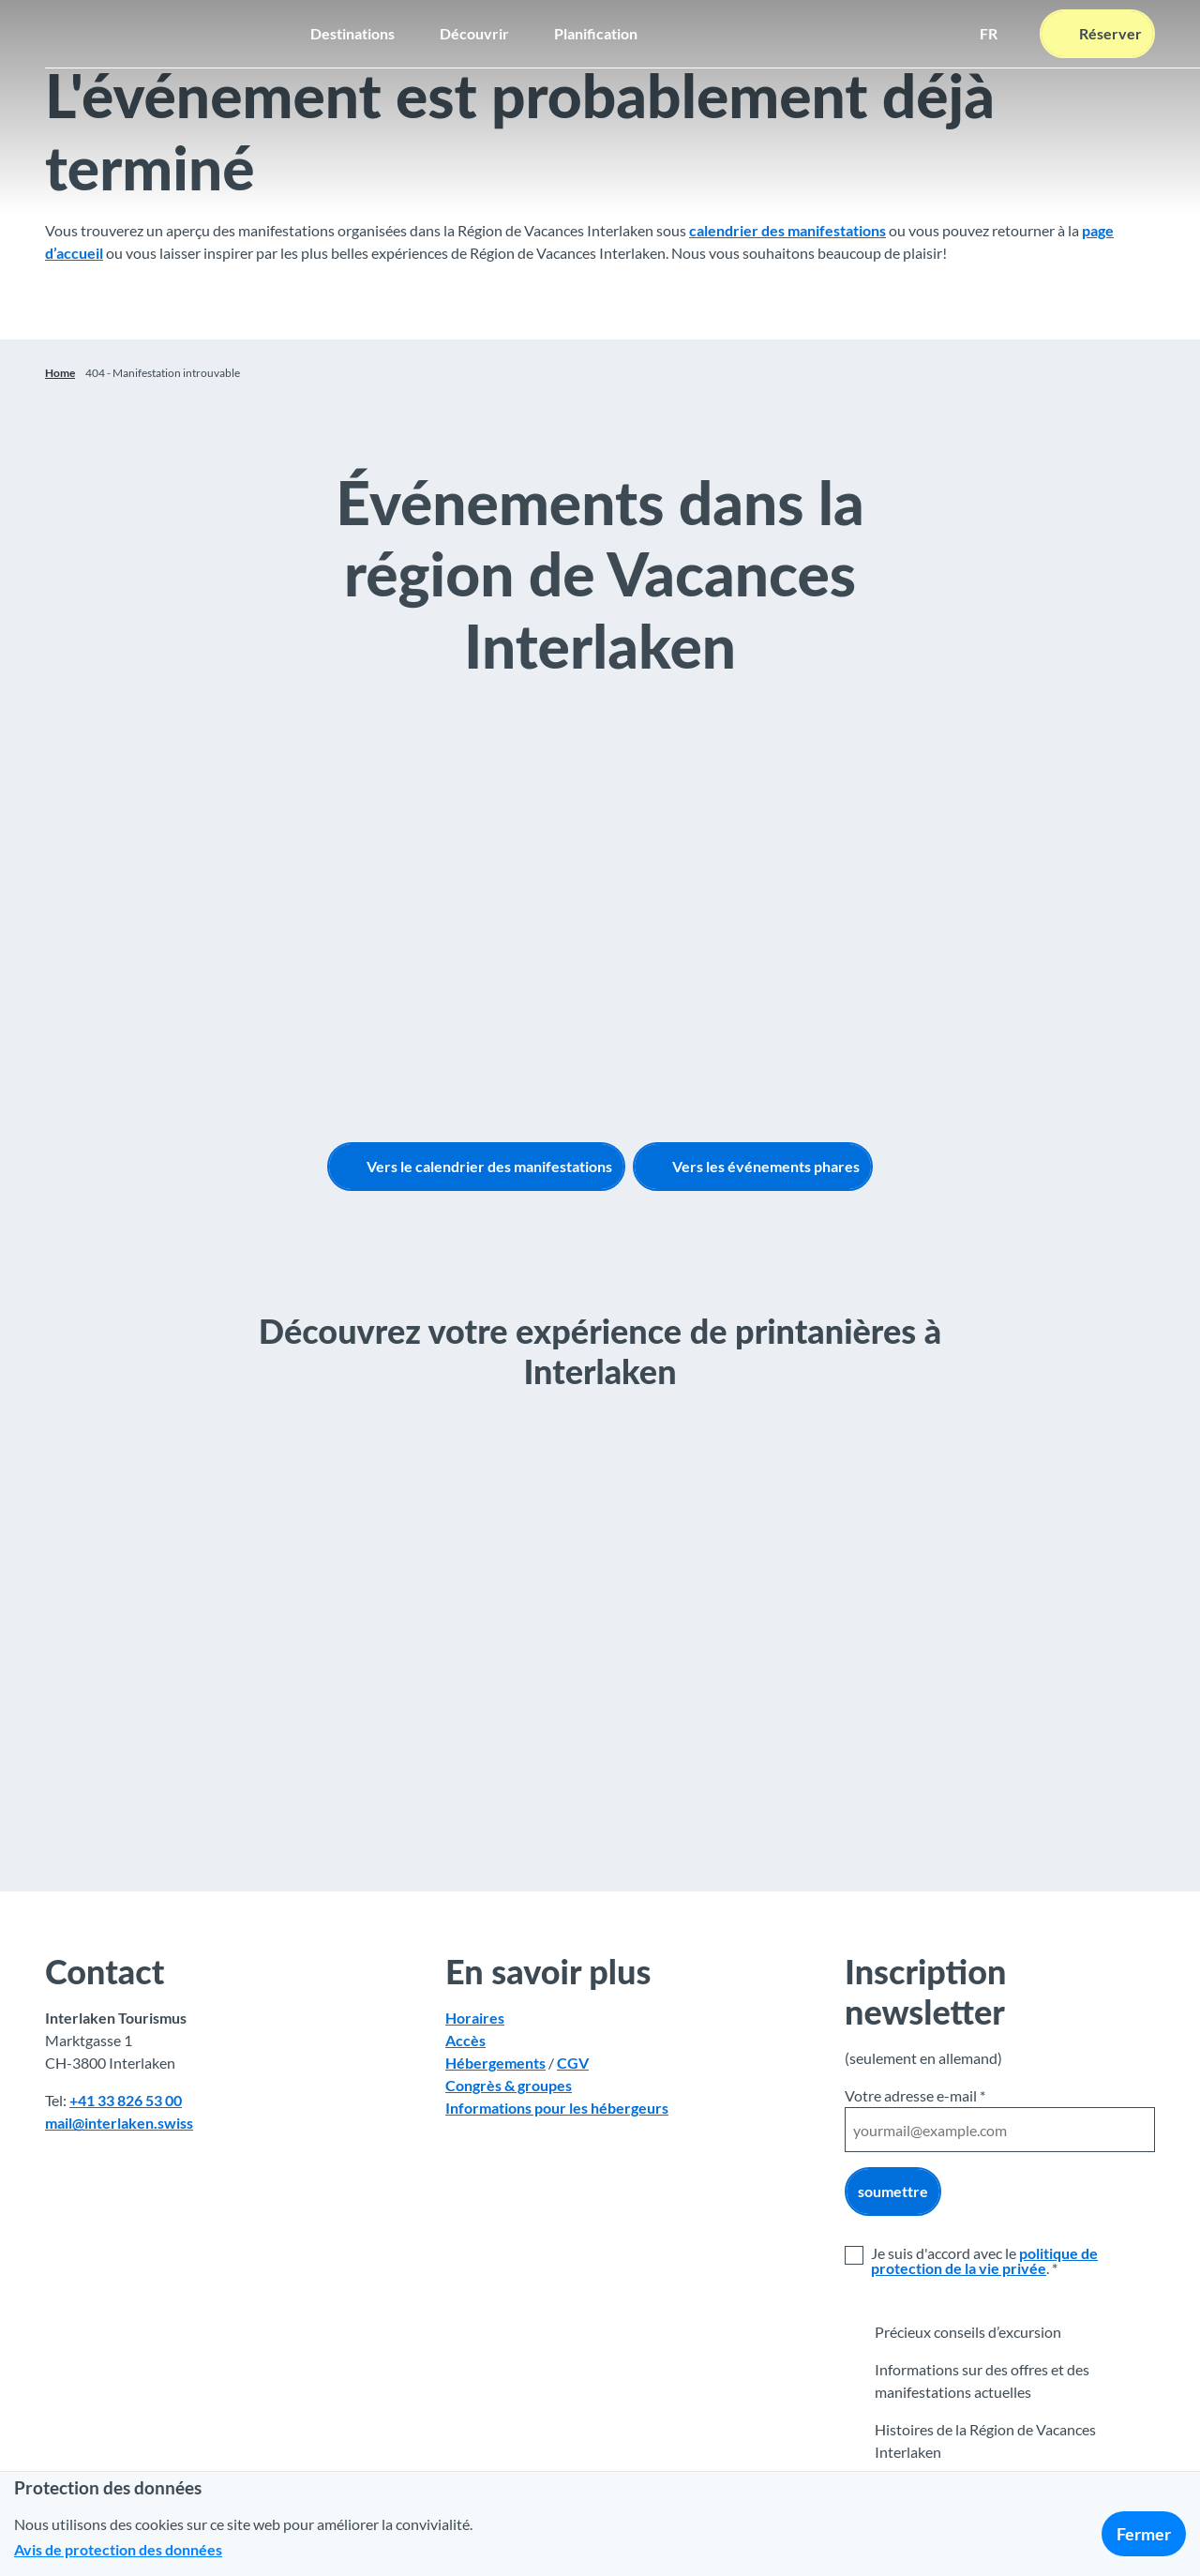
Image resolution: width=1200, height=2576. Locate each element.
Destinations (352, 33)
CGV (573, 2062)
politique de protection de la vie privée (984, 2260)
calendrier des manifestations (787, 230)
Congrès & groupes (508, 2085)
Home (60, 373)
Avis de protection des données (118, 2549)
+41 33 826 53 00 (125, 2100)
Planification (596, 33)
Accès (465, 2040)
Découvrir (474, 33)
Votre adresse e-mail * (915, 2095)
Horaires (474, 2017)
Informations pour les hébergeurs (556, 2108)
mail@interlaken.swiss (119, 2123)
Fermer (1144, 2533)
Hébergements (495, 2062)
